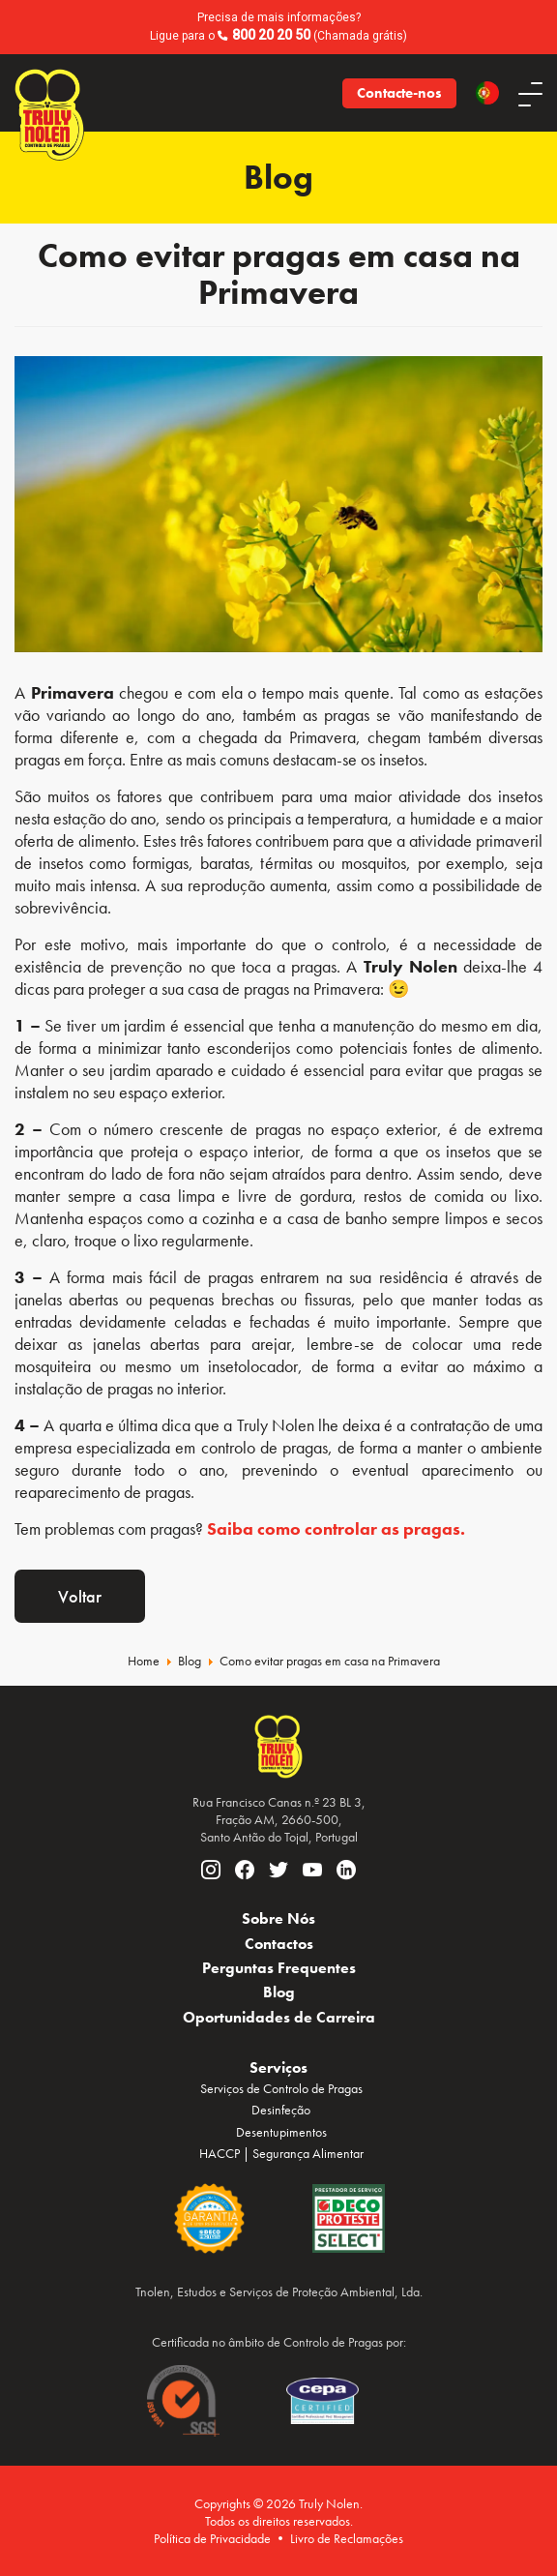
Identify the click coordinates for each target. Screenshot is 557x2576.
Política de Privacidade (212, 2538)
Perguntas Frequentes (279, 1968)
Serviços (278, 2067)
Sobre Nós (278, 1918)
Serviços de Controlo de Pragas (281, 2088)
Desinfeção (280, 2109)
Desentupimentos (281, 2132)
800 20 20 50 (271, 35)
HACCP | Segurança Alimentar (281, 2153)
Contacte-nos (399, 93)
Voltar (80, 1596)
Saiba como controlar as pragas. (336, 1528)
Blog (279, 1992)
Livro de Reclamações (346, 2538)
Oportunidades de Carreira (279, 2017)
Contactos (279, 1943)
